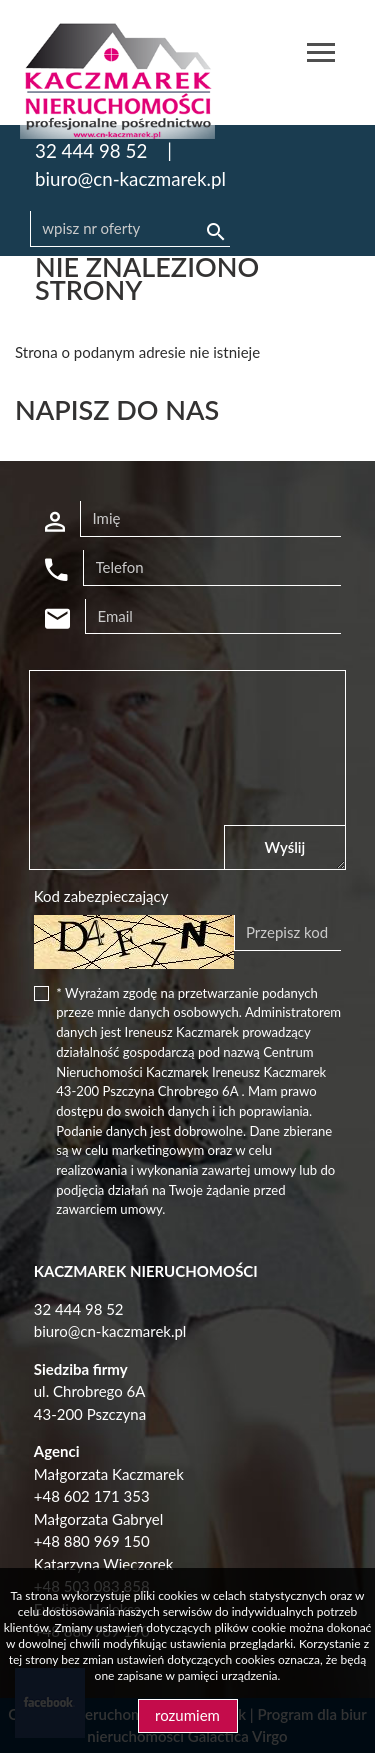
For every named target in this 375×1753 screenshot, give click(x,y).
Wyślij (285, 847)
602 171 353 (107, 1496)
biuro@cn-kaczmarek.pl (130, 178)
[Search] (130, 229)
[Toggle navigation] (321, 55)
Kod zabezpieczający (101, 896)
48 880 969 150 (95, 1541)
